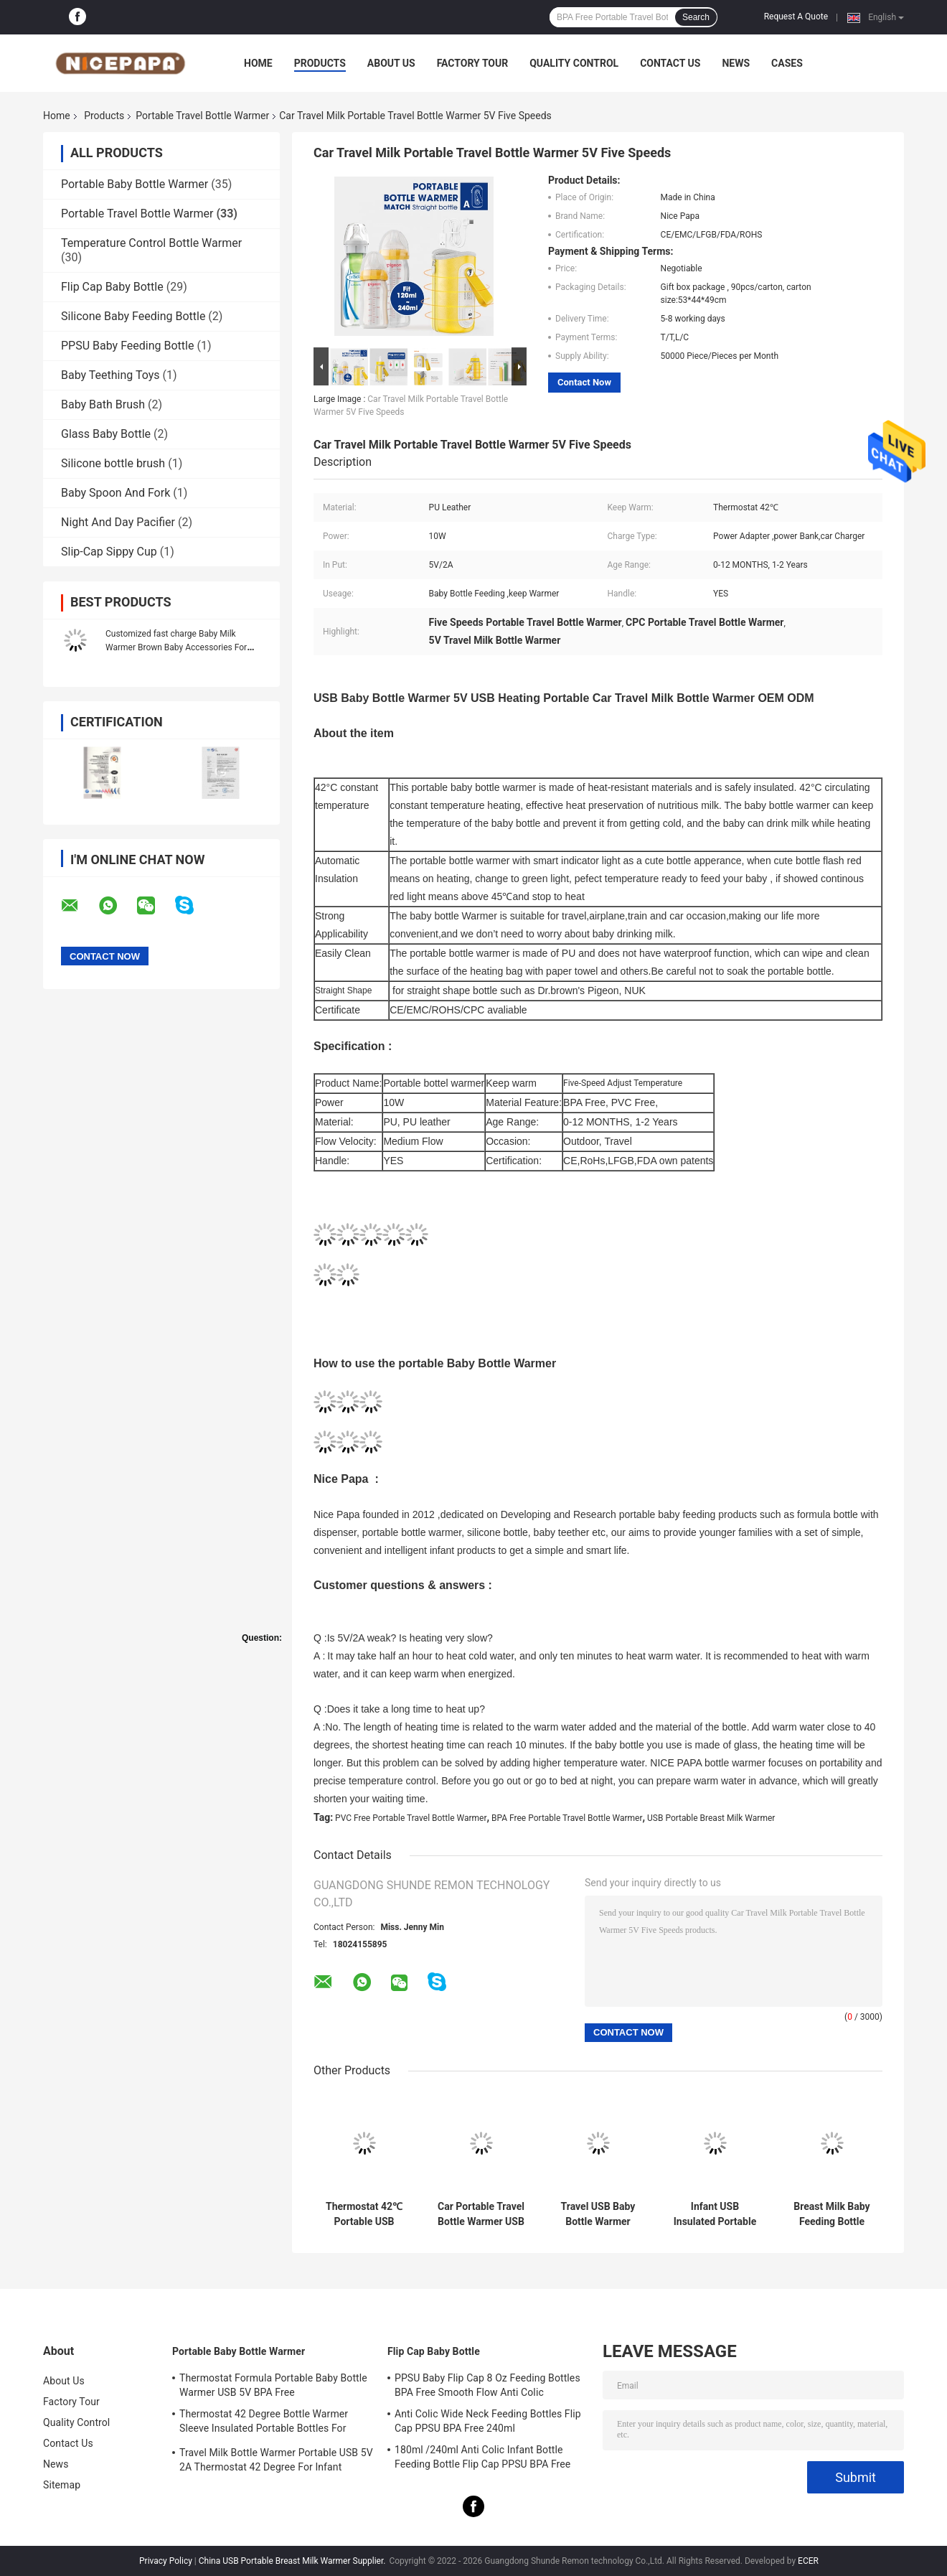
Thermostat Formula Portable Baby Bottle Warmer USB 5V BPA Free (273, 2385)
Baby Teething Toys (110, 375)
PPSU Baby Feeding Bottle (127, 345)
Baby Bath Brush (103, 404)
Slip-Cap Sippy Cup (109, 551)
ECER (808, 2561)
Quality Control (573, 63)
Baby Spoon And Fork (115, 493)
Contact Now (584, 382)
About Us (391, 63)
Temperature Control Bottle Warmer (151, 243)
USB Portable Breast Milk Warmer (711, 1818)
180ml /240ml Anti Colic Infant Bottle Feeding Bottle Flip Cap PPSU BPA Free (482, 2457)
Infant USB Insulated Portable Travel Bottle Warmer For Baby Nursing (715, 2214)
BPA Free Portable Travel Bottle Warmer (567, 1818)
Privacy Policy (165, 2561)
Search (696, 17)
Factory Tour (473, 63)
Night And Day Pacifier (118, 522)
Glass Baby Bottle (106, 434)
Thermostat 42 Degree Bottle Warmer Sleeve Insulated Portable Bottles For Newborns (263, 2423)
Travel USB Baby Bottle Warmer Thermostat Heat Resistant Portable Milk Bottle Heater (598, 2214)
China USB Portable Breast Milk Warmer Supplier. (293, 2561)
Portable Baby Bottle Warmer (134, 184)
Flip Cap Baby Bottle (112, 287)
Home (258, 63)
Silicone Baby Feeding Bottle (133, 316)
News (736, 63)
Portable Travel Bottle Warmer (202, 115)
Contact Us (670, 63)
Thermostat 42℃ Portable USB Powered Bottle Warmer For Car (364, 2214)
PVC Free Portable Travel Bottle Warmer (410, 1818)
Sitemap (61, 2485)
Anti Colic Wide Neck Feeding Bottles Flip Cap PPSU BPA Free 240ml (488, 2421)
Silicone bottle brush (113, 463)
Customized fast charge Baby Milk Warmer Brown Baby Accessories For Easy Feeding (176, 647)
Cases (787, 63)
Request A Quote (796, 16)
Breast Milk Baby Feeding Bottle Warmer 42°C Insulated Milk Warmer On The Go (832, 2214)
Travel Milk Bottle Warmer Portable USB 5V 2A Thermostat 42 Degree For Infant (276, 2460)
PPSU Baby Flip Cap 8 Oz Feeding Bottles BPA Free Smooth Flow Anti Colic (487, 2385)
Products (320, 63)
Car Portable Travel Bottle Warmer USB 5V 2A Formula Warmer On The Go (481, 2214)
